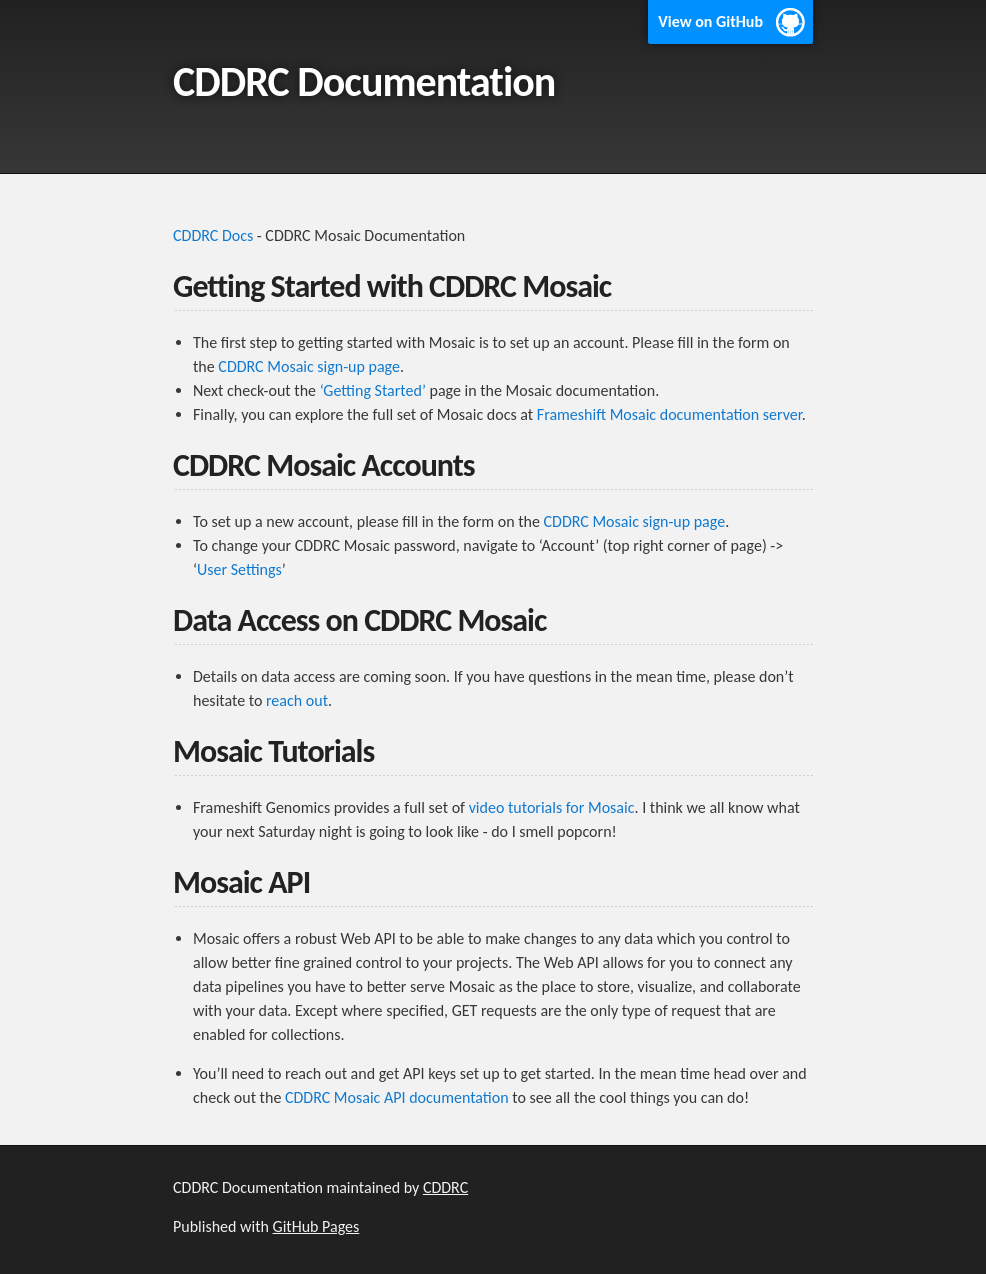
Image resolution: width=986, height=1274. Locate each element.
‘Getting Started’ (373, 390)
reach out (297, 700)
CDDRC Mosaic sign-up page (309, 366)
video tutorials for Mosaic (552, 807)
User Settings (239, 569)
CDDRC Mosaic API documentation (397, 1097)
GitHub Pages (316, 1226)
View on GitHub (710, 21)
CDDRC (445, 1187)
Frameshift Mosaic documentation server (669, 414)
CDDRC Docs (213, 235)
